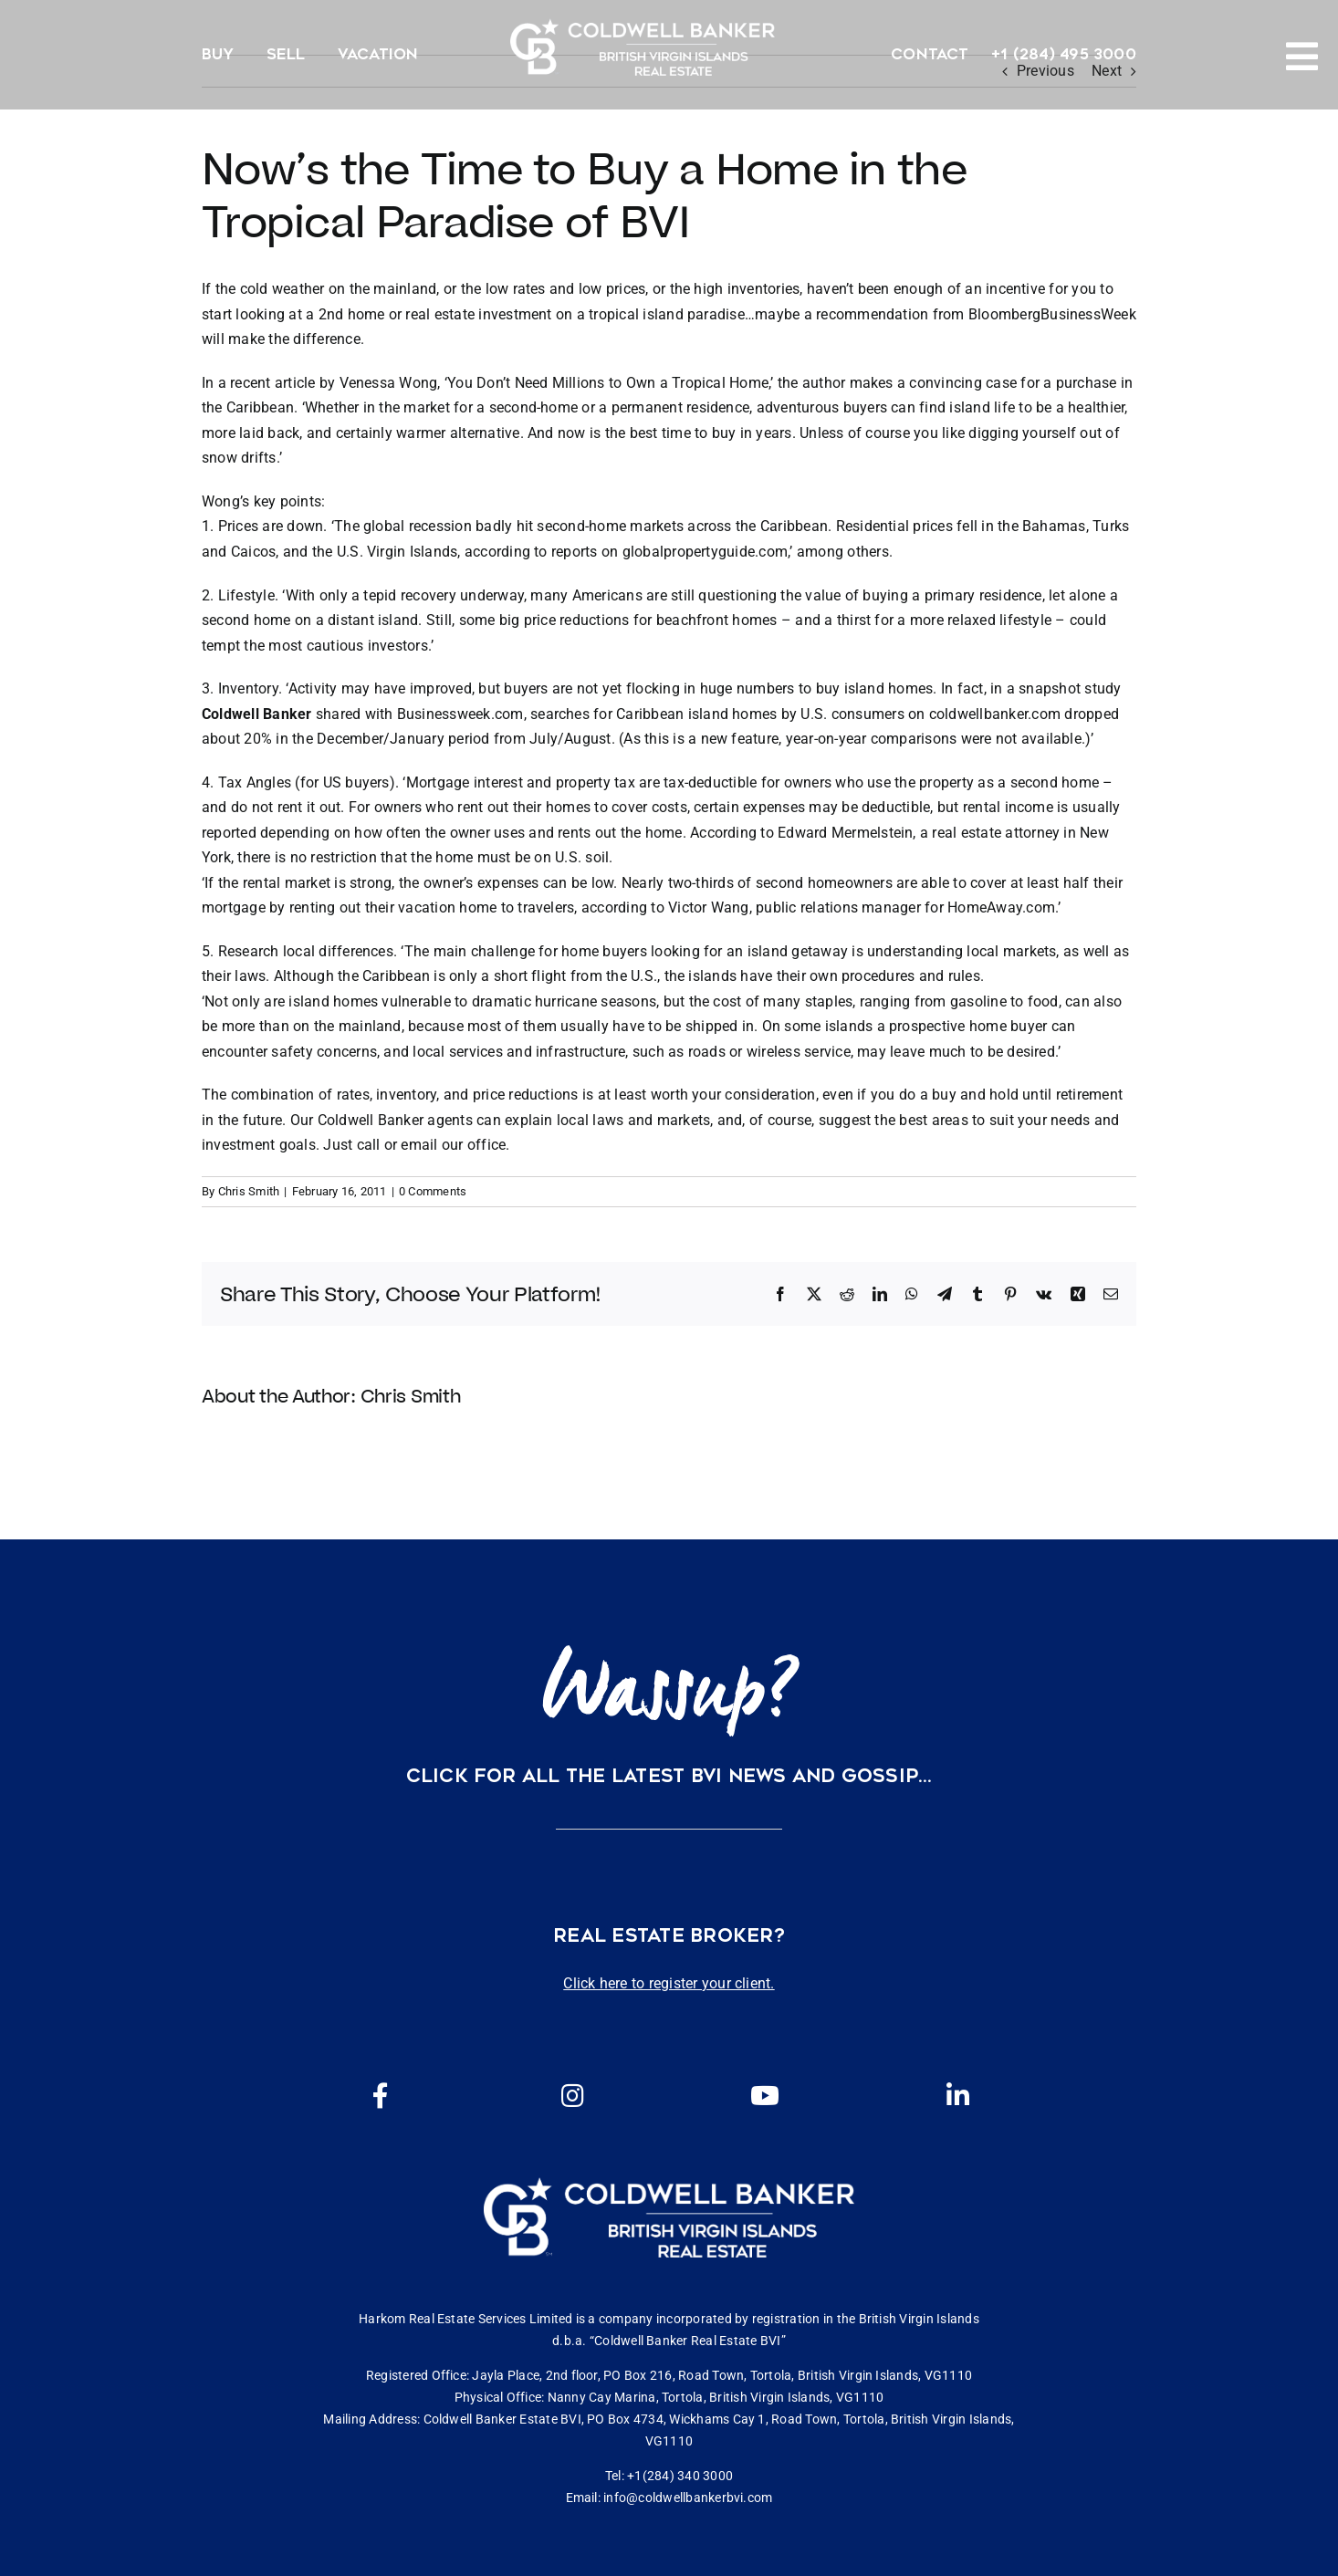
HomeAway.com (1001, 907)
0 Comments (432, 1191)
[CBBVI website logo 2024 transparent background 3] (642, 47)
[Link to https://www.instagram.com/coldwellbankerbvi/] (572, 2096)
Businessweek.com (460, 714)
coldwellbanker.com (995, 714)
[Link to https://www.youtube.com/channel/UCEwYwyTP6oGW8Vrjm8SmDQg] (764, 2096)
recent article (272, 382)
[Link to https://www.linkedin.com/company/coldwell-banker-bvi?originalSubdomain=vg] (957, 2096)
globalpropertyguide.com (705, 551)
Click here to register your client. (668, 1983)
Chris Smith (249, 1191)
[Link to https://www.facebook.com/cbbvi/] (380, 2096)
